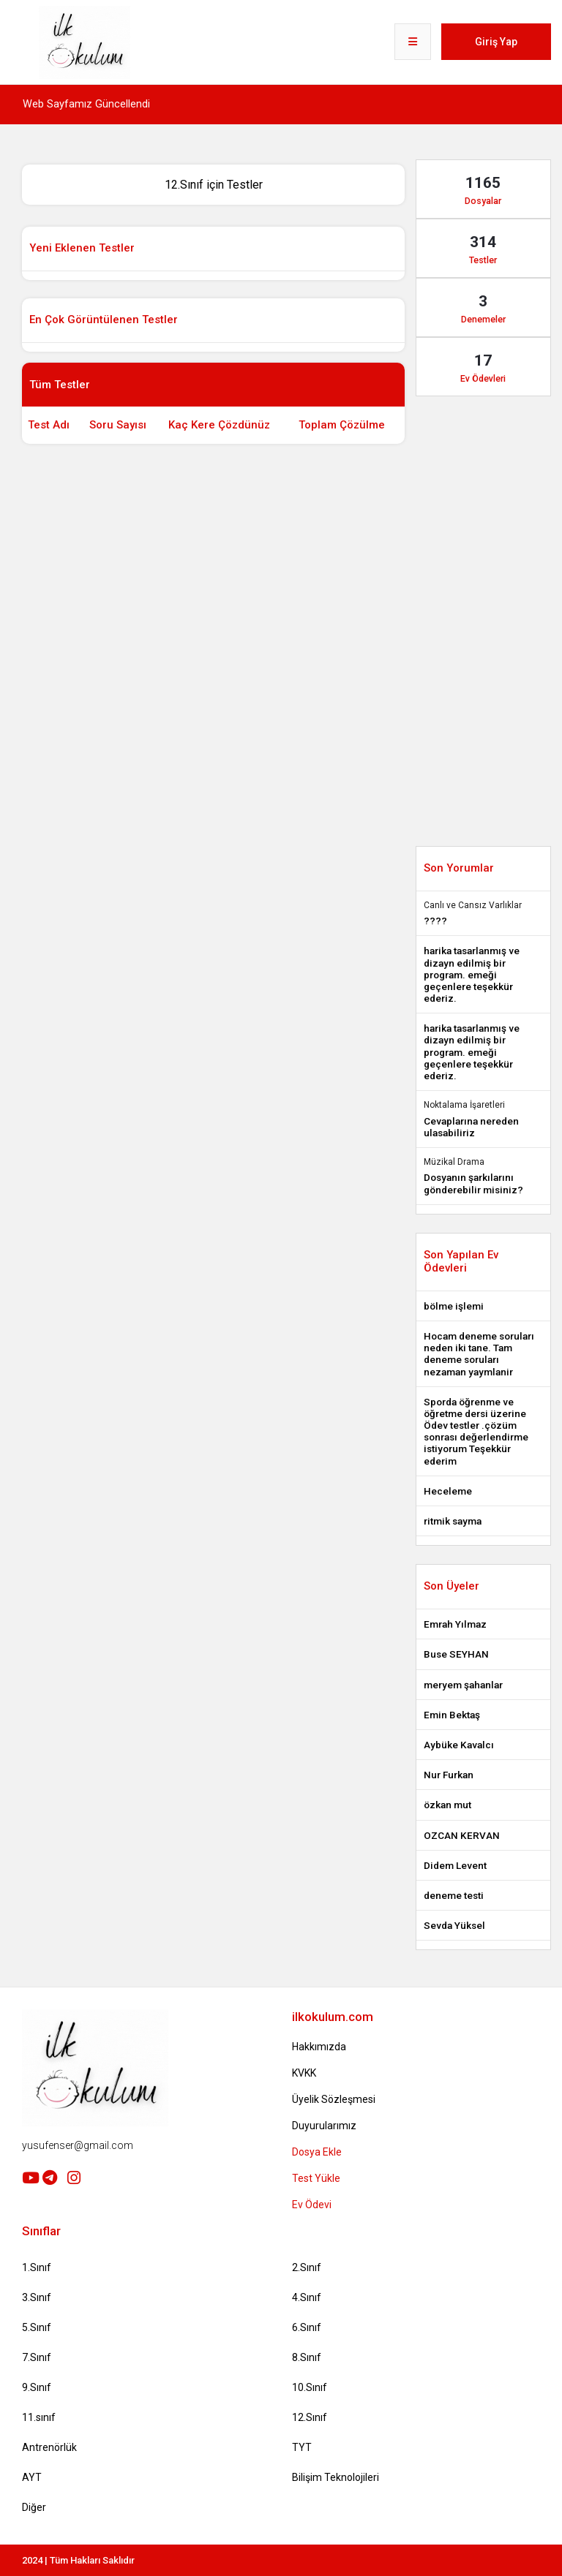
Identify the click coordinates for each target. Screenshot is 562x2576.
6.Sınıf (306, 2327)
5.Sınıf (36, 2327)
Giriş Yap (496, 42)
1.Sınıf (36, 2267)
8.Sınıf (306, 2357)
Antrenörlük (49, 2447)
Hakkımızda (319, 2046)
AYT (32, 2477)
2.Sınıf (306, 2267)
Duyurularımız (324, 2125)
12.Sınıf (309, 2417)
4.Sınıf (306, 2297)
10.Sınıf (309, 2387)
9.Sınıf (36, 2387)
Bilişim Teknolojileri (335, 2477)
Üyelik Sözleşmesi (333, 2099)
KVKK (304, 2073)
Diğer (34, 2507)
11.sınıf (39, 2417)
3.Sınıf (36, 2297)
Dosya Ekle (317, 2152)
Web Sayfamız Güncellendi (86, 104)
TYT (302, 2447)
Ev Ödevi (311, 2204)
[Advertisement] (288, 484)
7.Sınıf (36, 2357)
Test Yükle (316, 2178)
